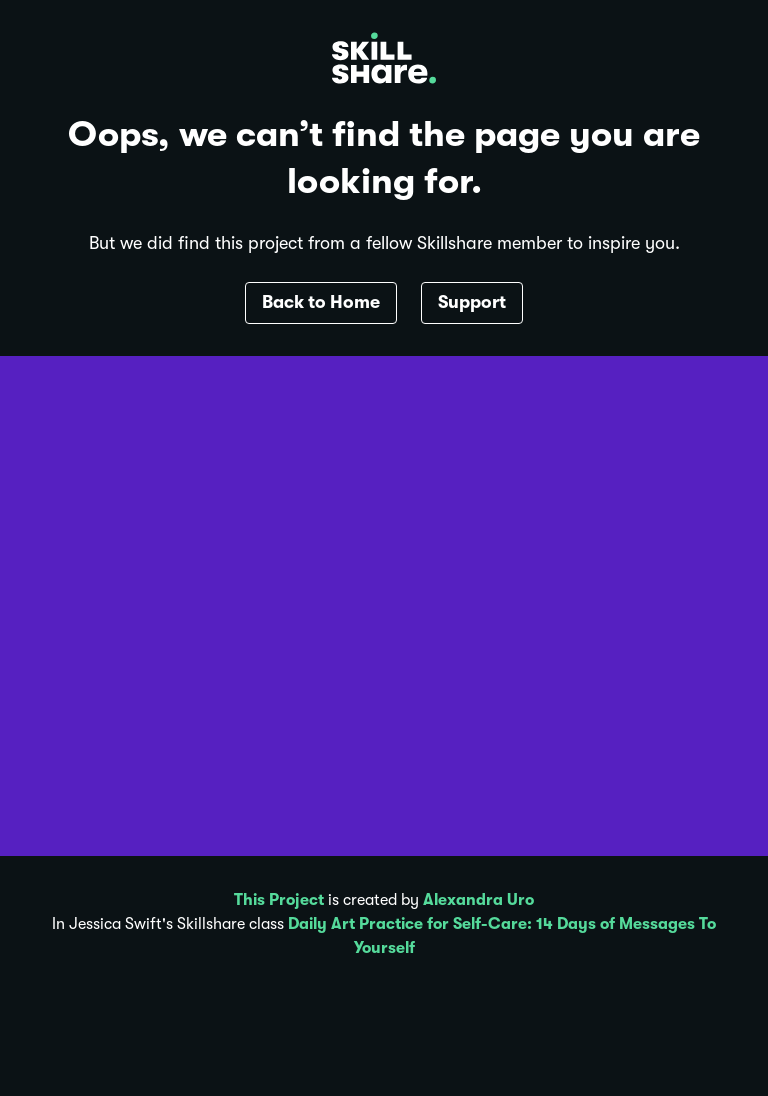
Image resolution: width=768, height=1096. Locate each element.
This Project (279, 900)
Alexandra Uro (478, 900)
